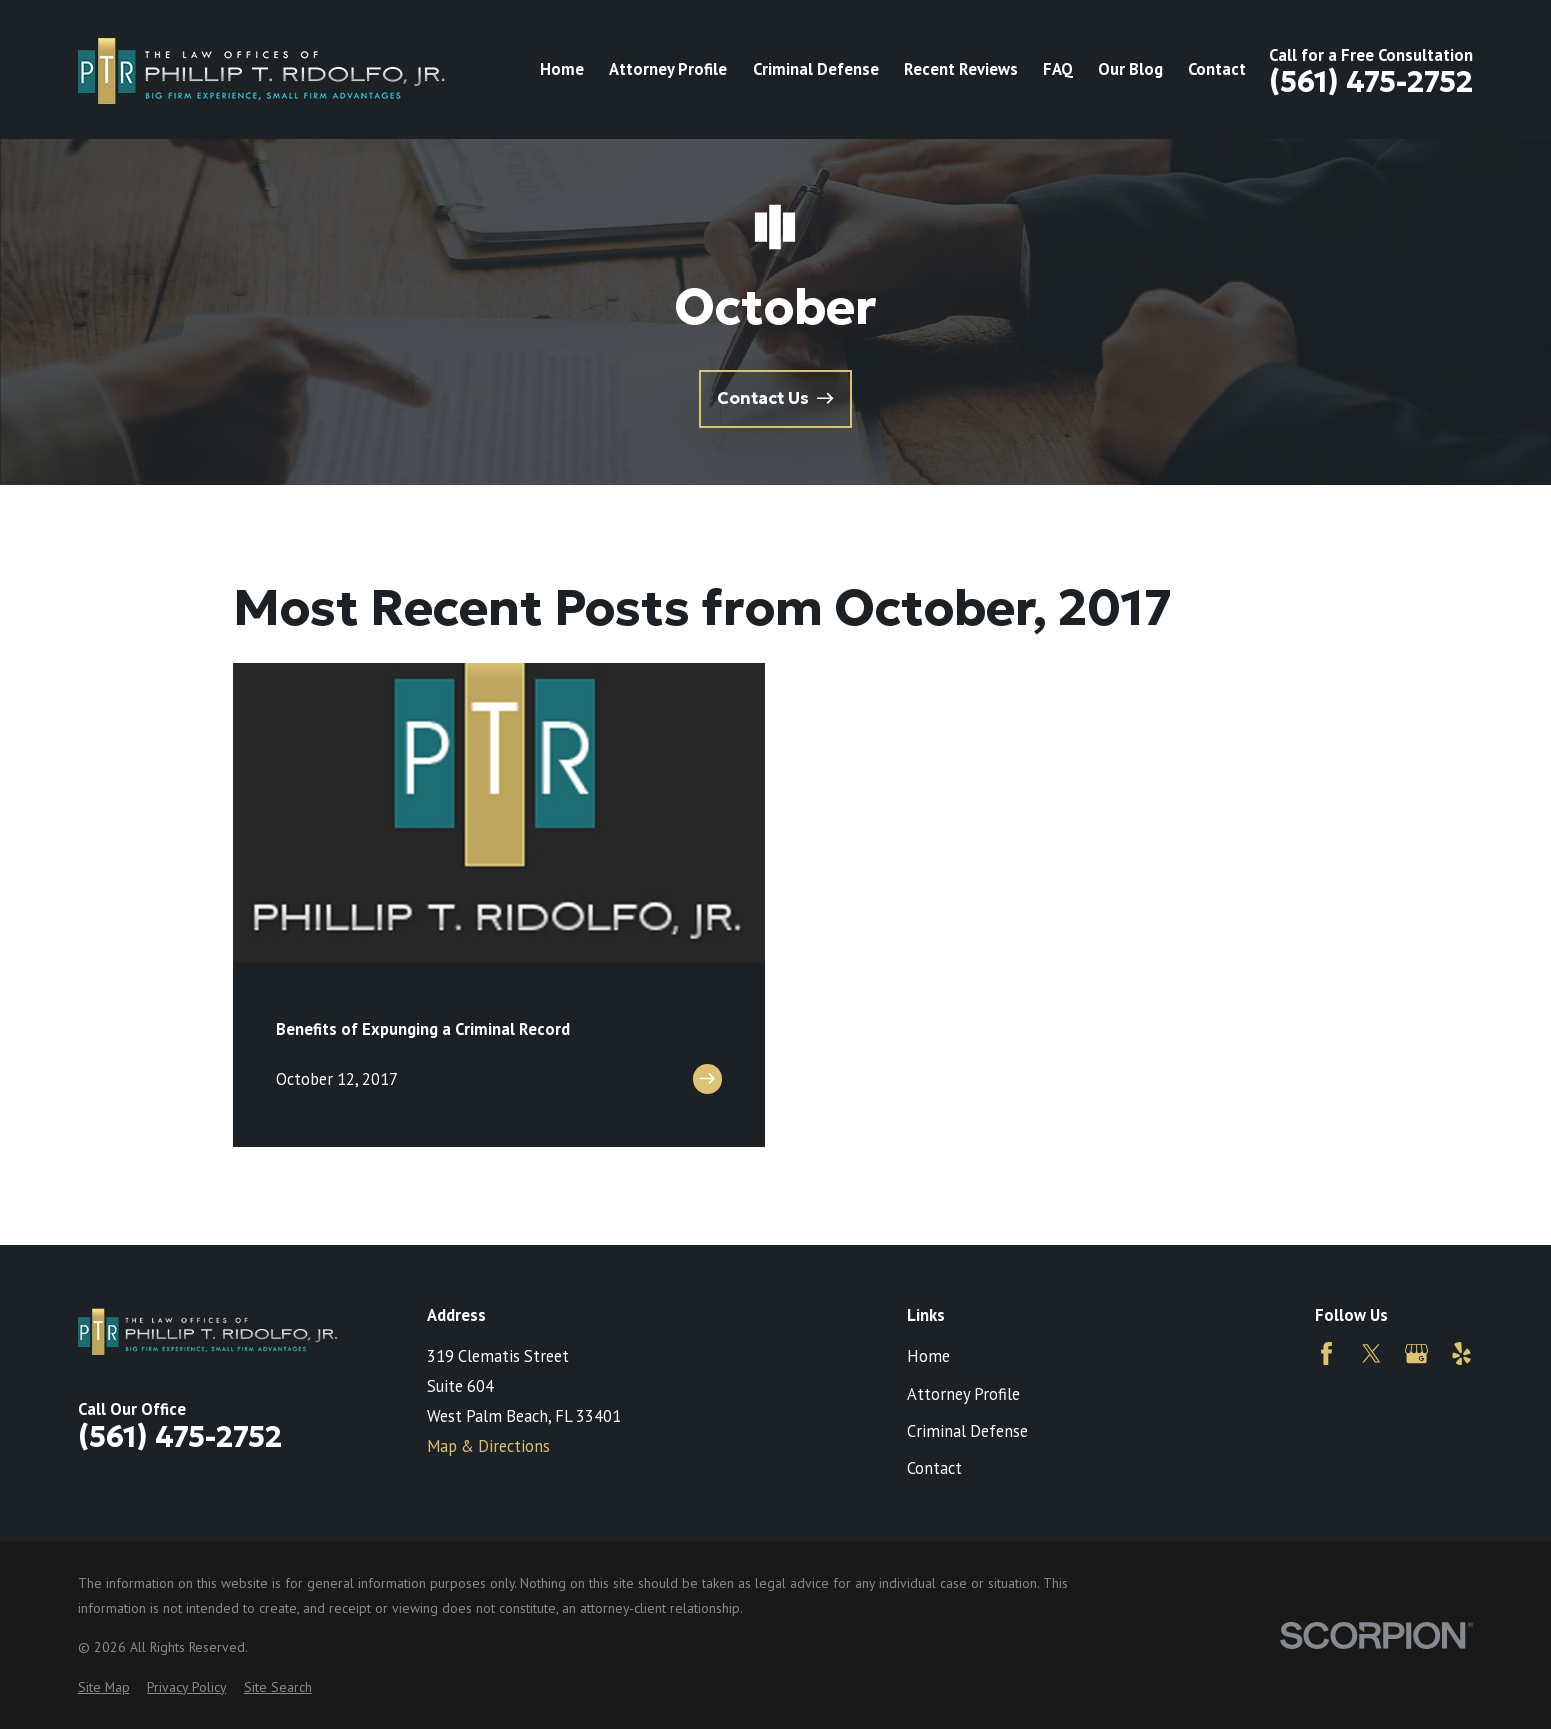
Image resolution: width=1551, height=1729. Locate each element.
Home (928, 1356)
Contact (934, 1468)
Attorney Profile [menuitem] (668, 69)
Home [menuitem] (562, 69)
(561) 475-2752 (1371, 81)
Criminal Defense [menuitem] (816, 69)
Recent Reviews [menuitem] (961, 69)
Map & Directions (488, 1446)
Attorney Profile (963, 1394)
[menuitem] (104, 1687)
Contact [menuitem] (1217, 69)
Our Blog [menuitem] (1130, 69)
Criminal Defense (967, 1431)
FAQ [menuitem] (1058, 69)
